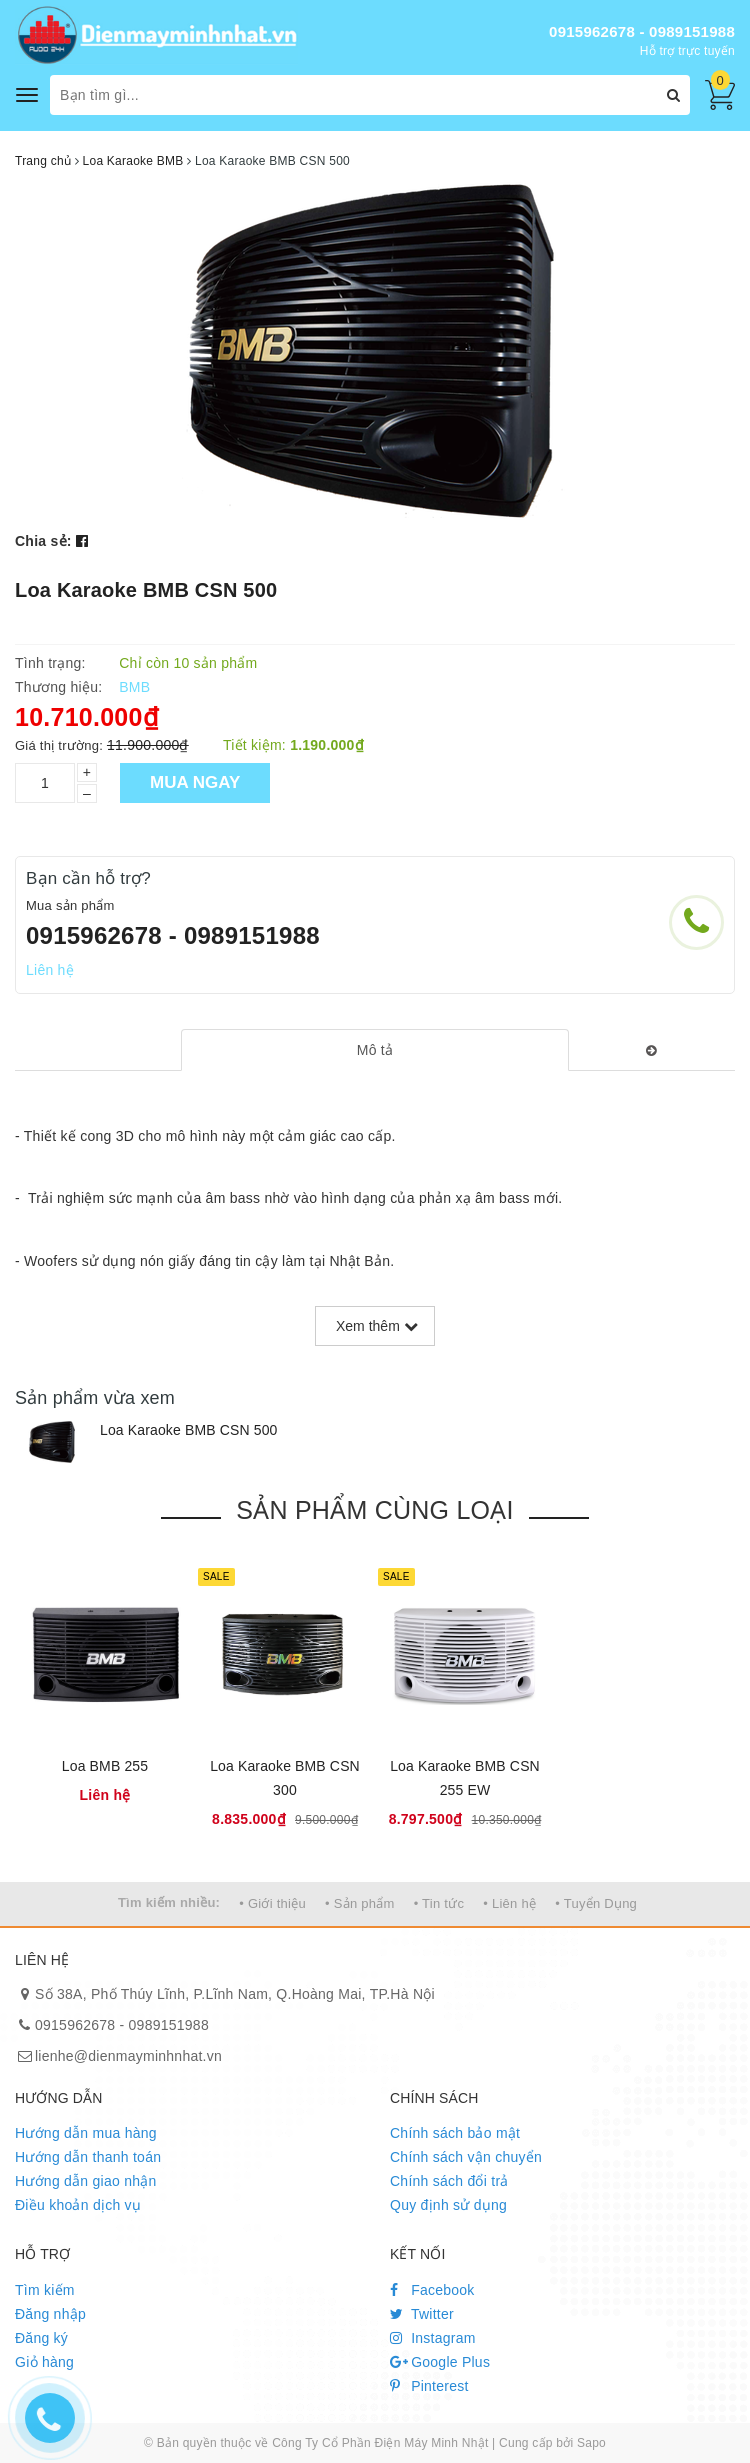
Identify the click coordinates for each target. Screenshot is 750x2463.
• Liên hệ (509, 1903)
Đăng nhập (50, 2314)
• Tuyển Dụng (596, 1903)
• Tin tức (439, 1903)
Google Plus (440, 2362)
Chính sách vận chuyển (466, 2157)
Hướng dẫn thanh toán (88, 2157)
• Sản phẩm (359, 1903)
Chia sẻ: (43, 541)
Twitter (422, 2314)
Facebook (432, 2290)
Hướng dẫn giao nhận (86, 2181)
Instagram (433, 2338)
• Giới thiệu (272, 1903)
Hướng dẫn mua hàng (86, 2133)
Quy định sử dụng (448, 2205)
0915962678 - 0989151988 (642, 31)
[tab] (375, 1050)
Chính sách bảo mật (455, 2133)
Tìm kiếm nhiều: (169, 1902)
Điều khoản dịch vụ (78, 2205)
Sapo (591, 2443)
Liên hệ (50, 970)
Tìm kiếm (45, 2290)
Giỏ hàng (44, 2362)
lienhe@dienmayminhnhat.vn (128, 2056)
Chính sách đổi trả (449, 2181)
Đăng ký (41, 2338)
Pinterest (429, 2386)
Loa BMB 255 (105, 1766)
